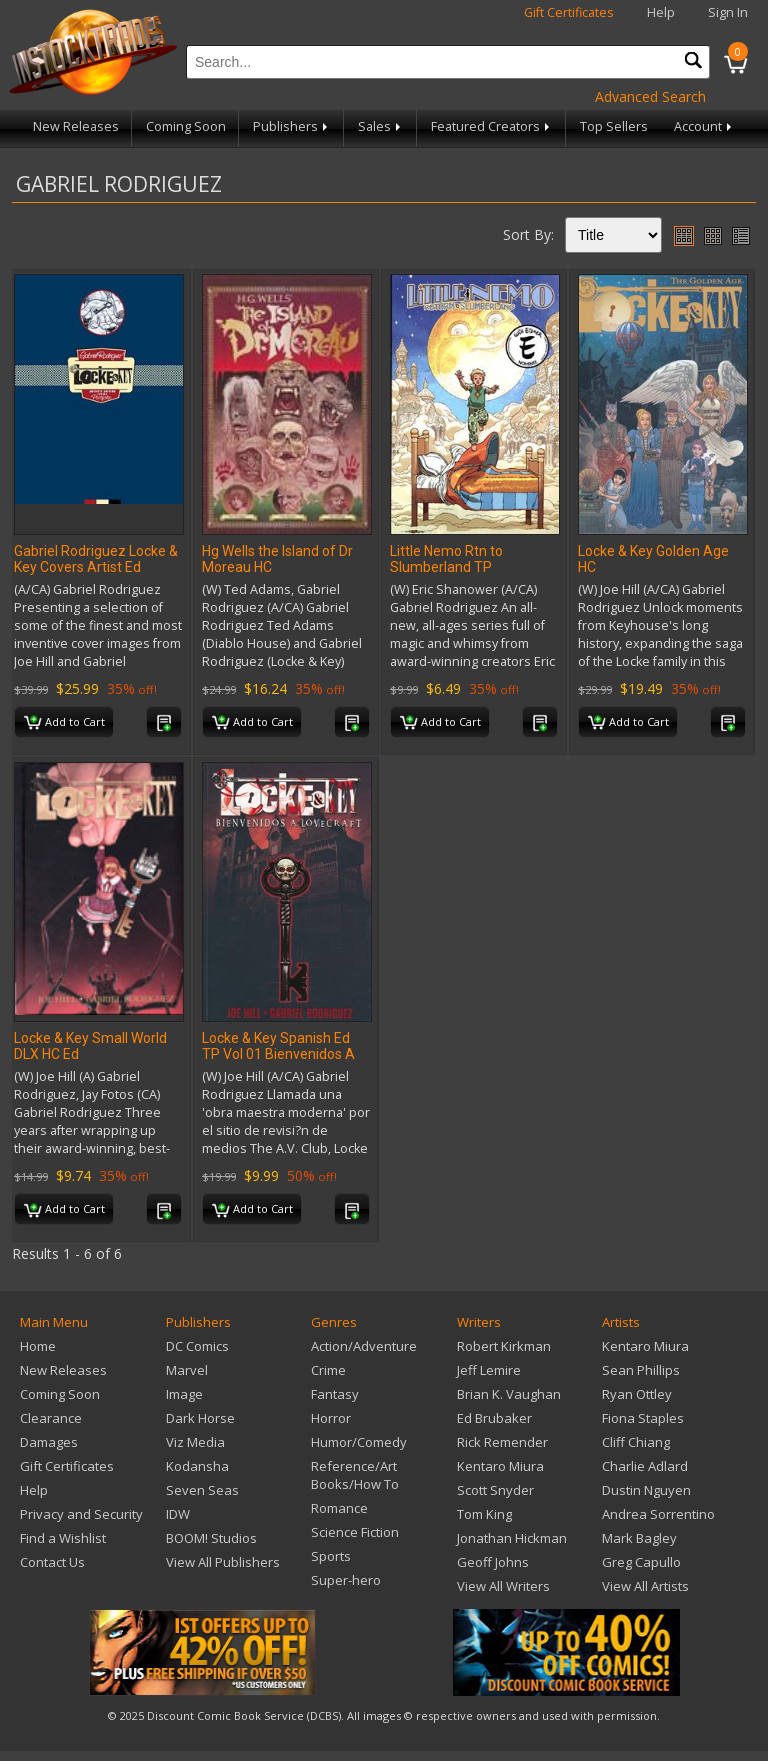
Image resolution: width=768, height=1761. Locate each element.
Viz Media (195, 1442)
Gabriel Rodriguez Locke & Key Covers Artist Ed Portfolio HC (96, 567)
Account (704, 126)
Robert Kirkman (504, 1346)
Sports (331, 1556)
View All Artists (645, 1586)
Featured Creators (492, 126)
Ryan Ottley (637, 1394)
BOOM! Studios (211, 1538)
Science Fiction (355, 1532)
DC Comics (197, 1346)
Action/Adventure (364, 1346)
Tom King (484, 1514)
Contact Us (52, 1562)
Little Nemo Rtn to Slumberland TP (446, 559)
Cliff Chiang (636, 1442)
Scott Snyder (495, 1490)
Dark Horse (200, 1418)
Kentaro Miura (500, 1466)
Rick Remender (502, 1442)
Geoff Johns (493, 1562)
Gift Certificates (569, 12)
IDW (178, 1514)
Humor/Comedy (359, 1442)
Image (184, 1394)
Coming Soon (186, 126)
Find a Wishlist (63, 1538)
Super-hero (346, 1580)
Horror (331, 1418)
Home (38, 1346)
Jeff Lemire (489, 1370)
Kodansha (197, 1466)
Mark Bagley (639, 1538)
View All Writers (503, 1586)
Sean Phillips (641, 1370)
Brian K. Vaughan (509, 1394)
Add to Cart (64, 723)
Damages (49, 1442)
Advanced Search (650, 96)
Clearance (51, 1418)
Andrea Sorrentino (658, 1514)
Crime (328, 1370)
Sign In (728, 12)
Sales (381, 126)
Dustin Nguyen (646, 1490)
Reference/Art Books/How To (355, 1475)
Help (661, 12)
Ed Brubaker (494, 1418)
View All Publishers (223, 1562)
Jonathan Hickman (512, 1538)
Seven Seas (202, 1490)
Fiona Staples (643, 1418)
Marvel (187, 1370)
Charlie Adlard (645, 1466)
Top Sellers (614, 126)
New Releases (76, 126)
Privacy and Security (81, 1514)
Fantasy (335, 1394)
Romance (339, 1508)
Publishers (292, 126)
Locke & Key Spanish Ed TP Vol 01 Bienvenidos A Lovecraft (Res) (278, 1054)
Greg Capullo (641, 1562)
